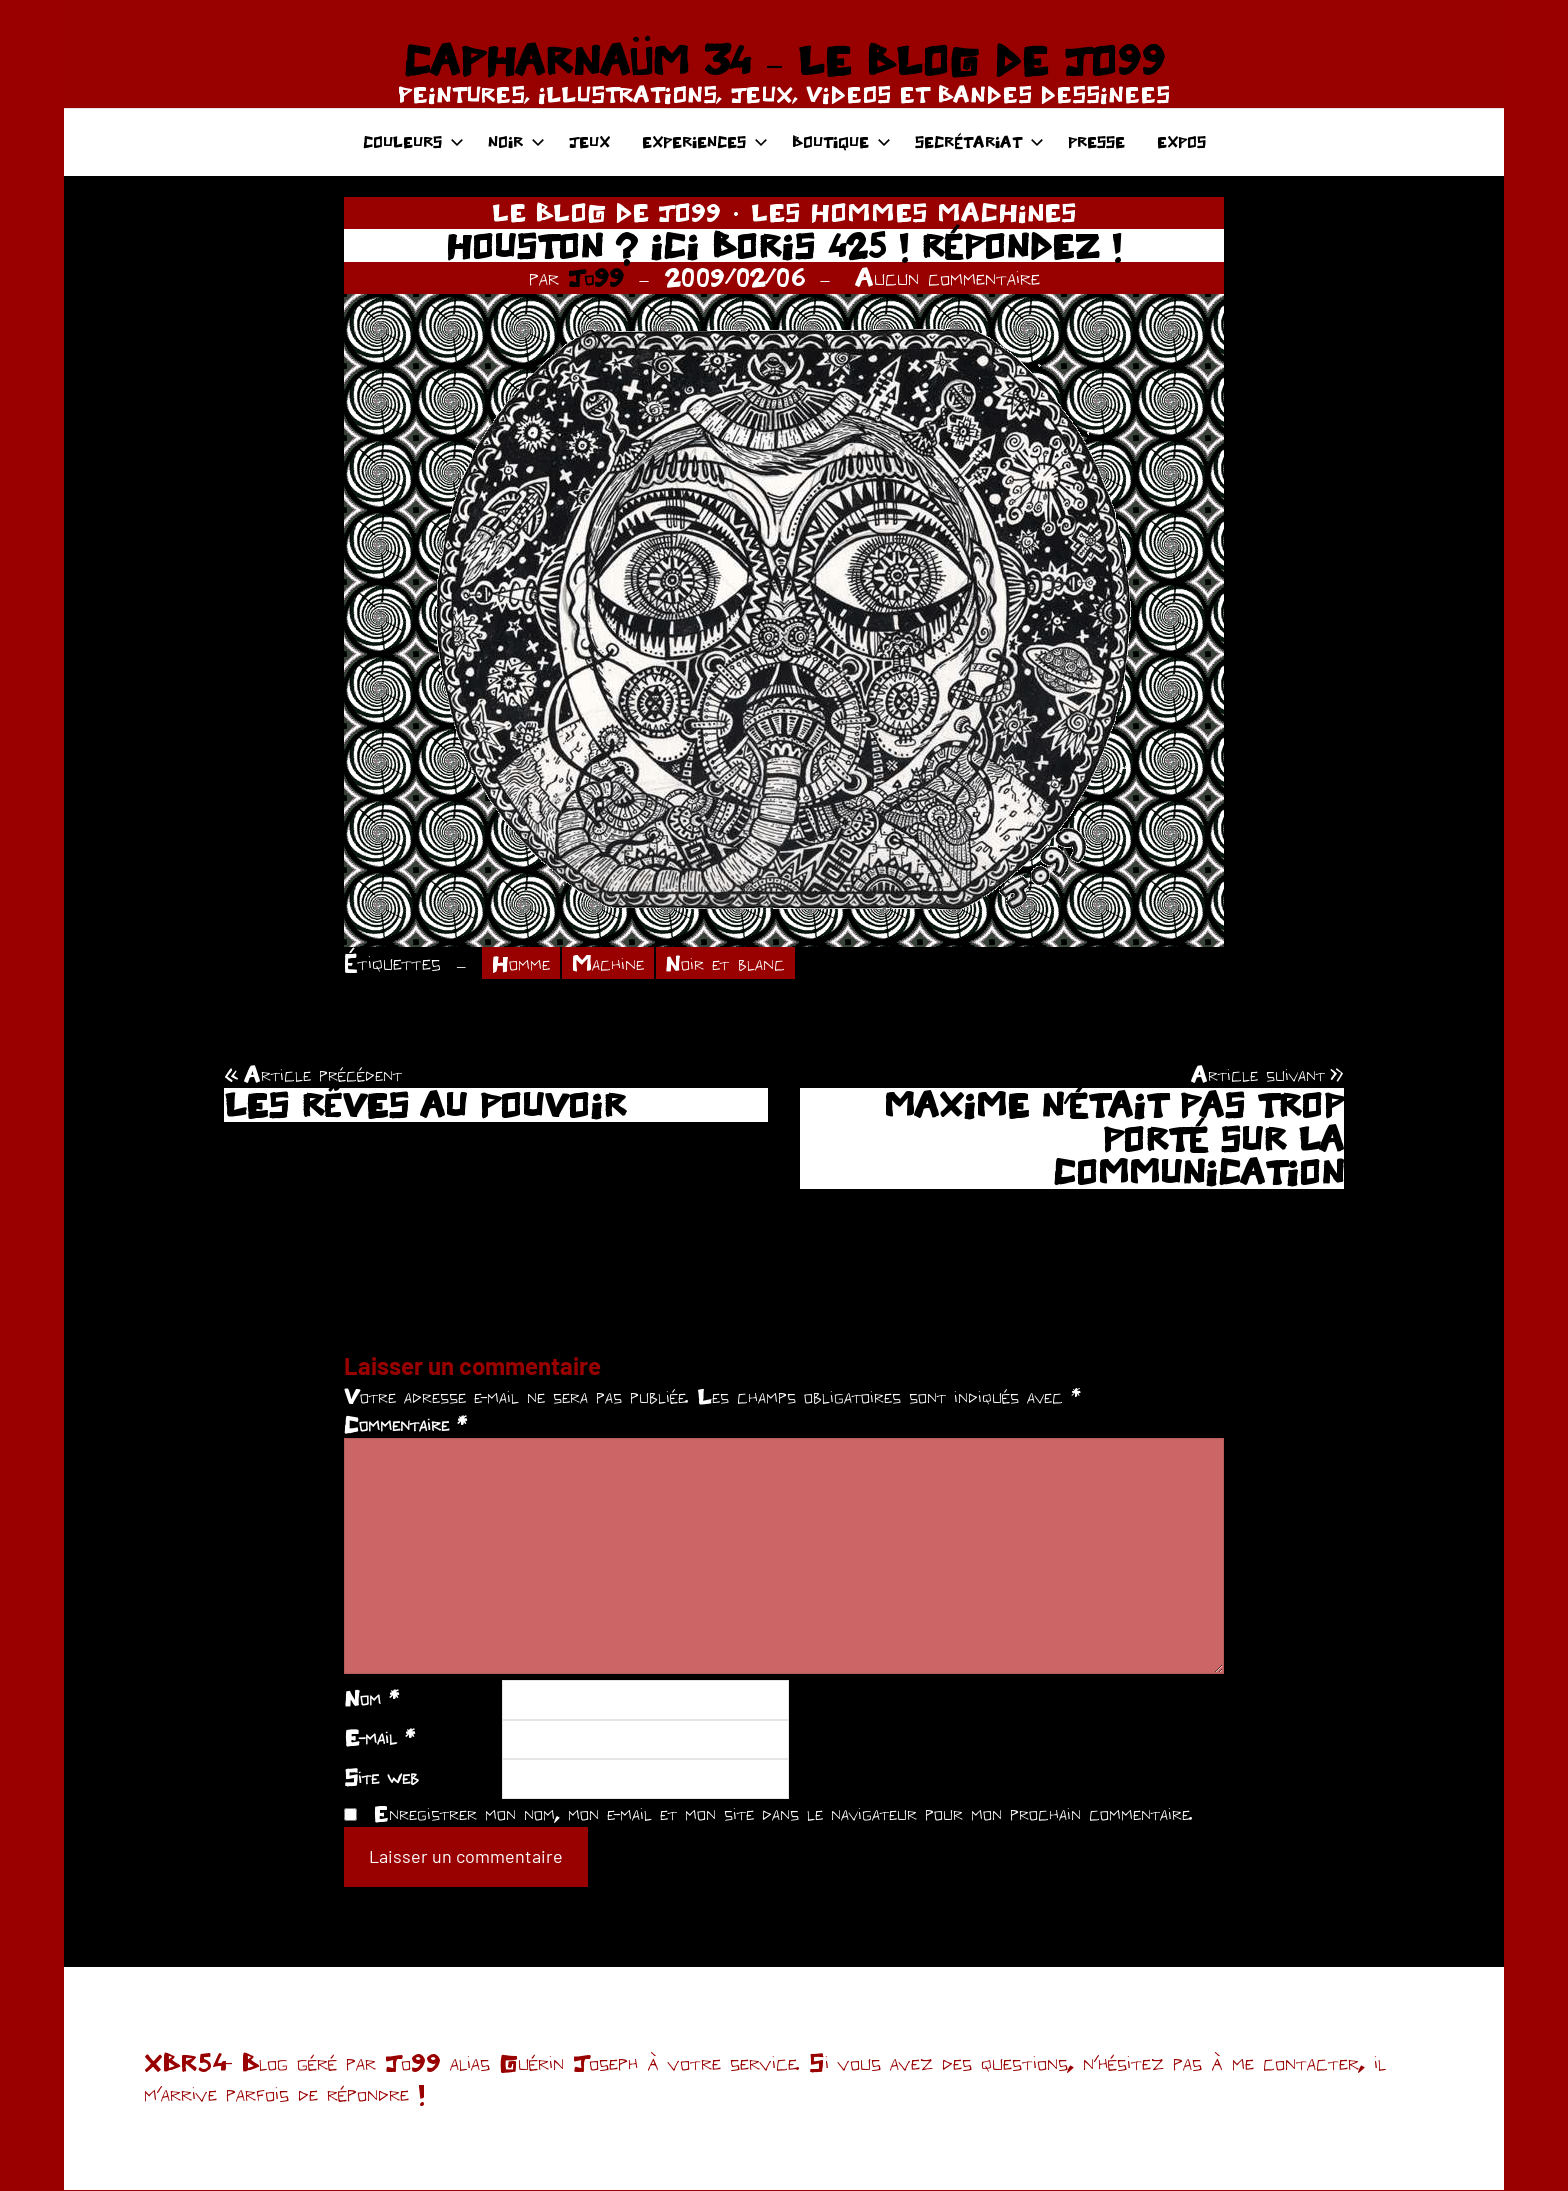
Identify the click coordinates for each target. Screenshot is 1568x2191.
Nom (371, 1699)
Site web (381, 1778)
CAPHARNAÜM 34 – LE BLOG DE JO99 (783, 60)
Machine (614, 963)
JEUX (589, 141)
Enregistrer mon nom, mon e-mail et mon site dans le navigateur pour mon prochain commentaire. (783, 1814)
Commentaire (405, 1426)
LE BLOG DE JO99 (606, 212)
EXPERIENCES (705, 141)
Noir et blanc (736, 963)
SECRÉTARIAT (979, 141)
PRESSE (1096, 141)
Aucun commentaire (947, 277)
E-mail (379, 1739)
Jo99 (596, 277)
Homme (523, 963)
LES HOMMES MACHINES (914, 212)
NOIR (516, 141)
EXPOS (1181, 141)
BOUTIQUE (841, 141)
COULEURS (413, 141)
